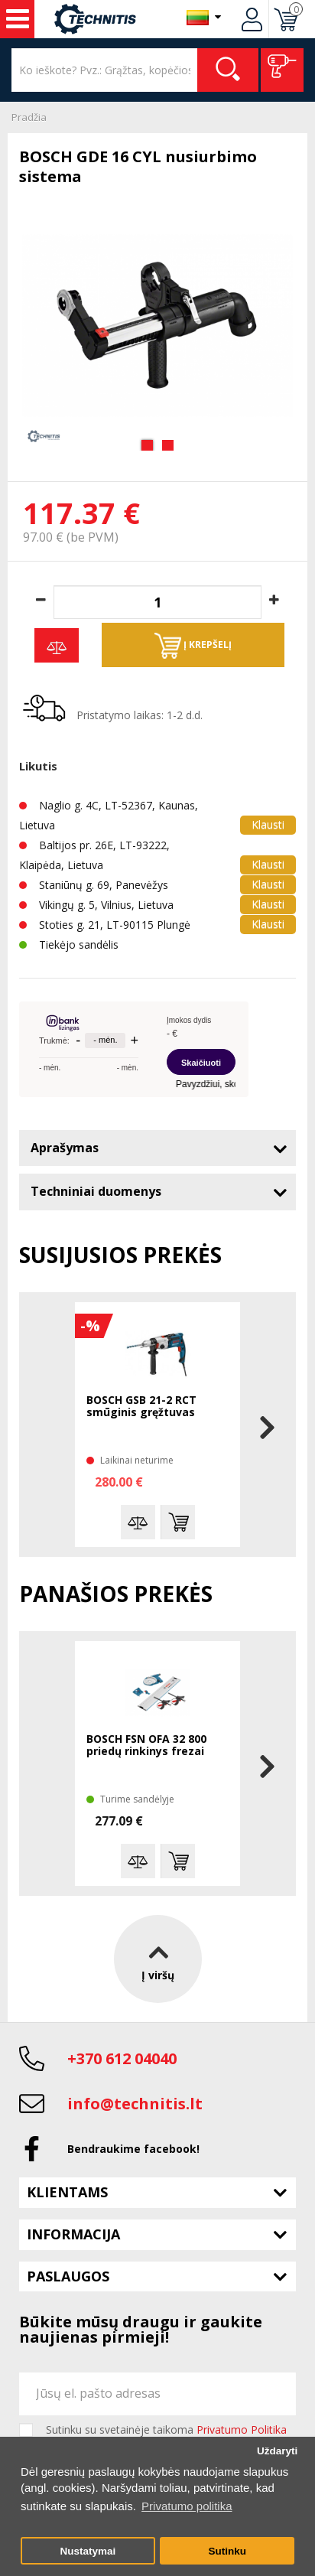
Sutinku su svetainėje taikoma (166, 2430)
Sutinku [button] (227, 2551)
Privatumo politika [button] (186, 2505)
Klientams (67, 2192)
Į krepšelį (193, 646)
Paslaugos (68, 2276)
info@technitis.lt (135, 2103)
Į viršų (157, 1959)
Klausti (268, 824)
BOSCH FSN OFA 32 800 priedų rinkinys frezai (146, 1745)
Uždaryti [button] (277, 2451)
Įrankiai (17, 19)
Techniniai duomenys (96, 1191)
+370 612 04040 (122, 2058)
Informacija (73, 2234)
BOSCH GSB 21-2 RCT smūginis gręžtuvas (141, 1406)
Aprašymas (65, 1147)
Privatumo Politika (241, 2429)
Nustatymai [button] (87, 2551)
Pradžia (29, 117)
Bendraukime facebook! (133, 2148)
